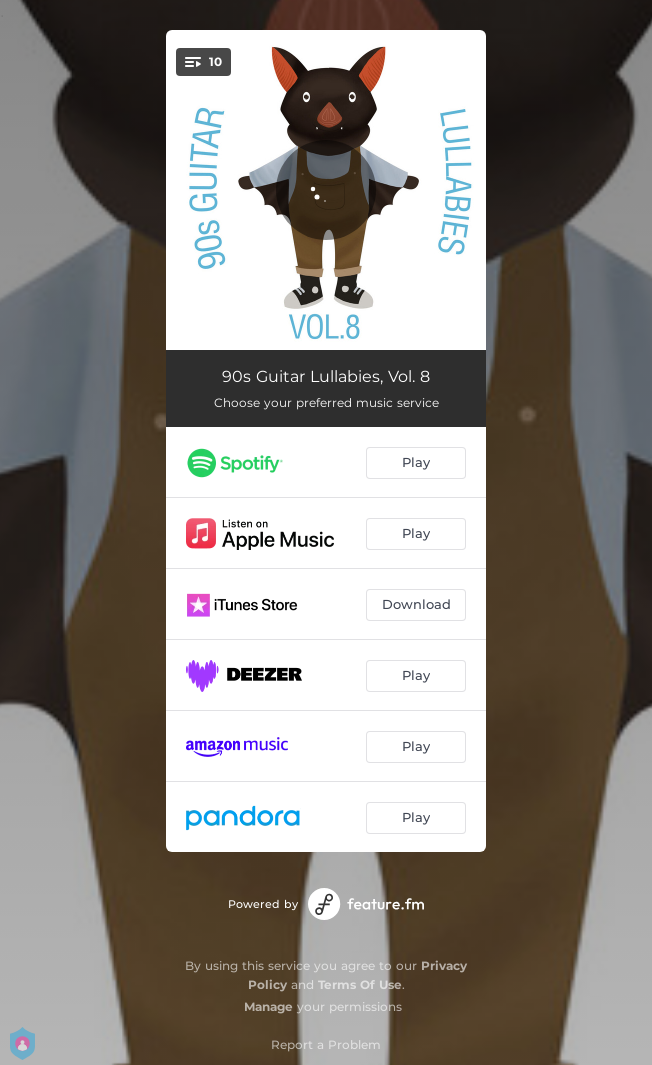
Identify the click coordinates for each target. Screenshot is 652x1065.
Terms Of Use (360, 984)
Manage (268, 1006)
